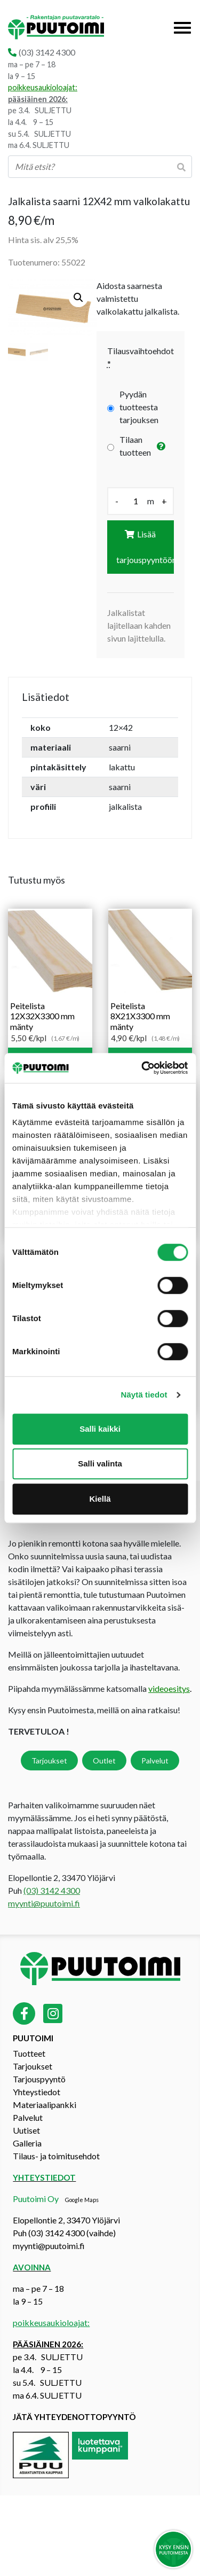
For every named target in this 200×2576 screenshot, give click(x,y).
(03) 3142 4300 (47, 52)
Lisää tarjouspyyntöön (145, 547)
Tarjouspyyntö (39, 2079)
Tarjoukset (49, 1760)
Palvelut (155, 1760)
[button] (78, 297)
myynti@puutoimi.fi (44, 1903)
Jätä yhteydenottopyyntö (74, 2417)
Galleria (27, 2143)
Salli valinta (100, 1463)
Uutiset (26, 2130)
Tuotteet (29, 2053)
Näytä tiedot (144, 1394)
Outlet (104, 1760)
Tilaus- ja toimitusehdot (56, 2156)
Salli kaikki (100, 1428)
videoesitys (169, 1688)
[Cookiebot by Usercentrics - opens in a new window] (142, 1068)
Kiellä (99, 1498)
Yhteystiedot (36, 2092)
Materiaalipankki (44, 2104)
